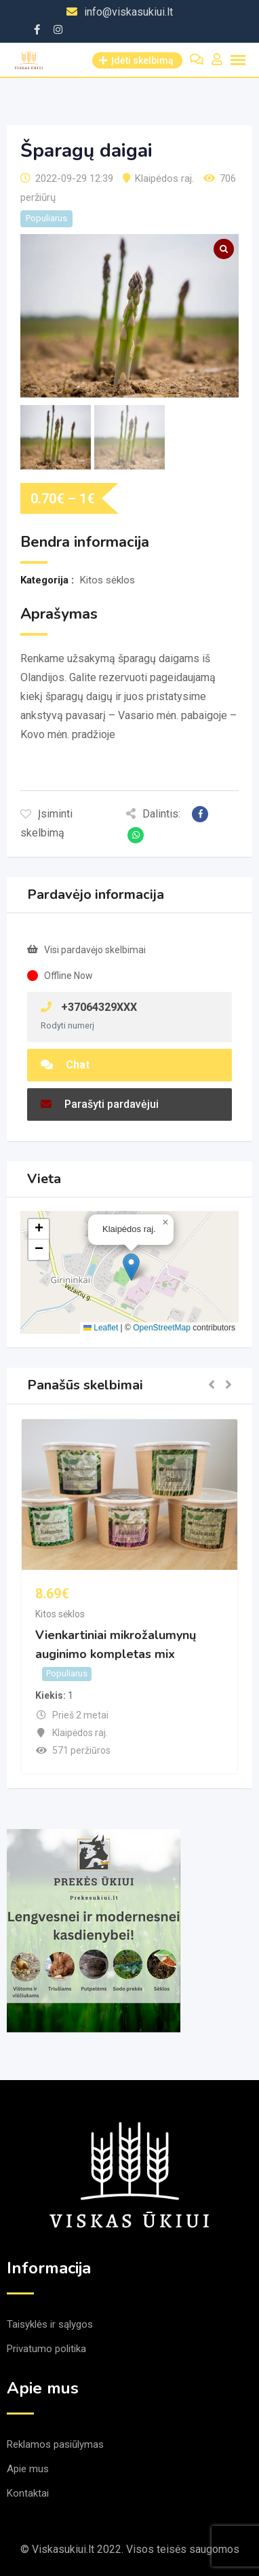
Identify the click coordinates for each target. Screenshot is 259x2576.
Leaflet (100, 1327)
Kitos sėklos (60, 1614)
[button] (131, 1267)
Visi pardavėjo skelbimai (95, 949)
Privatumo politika (46, 2349)
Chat (65, 1064)
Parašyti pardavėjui (100, 1104)
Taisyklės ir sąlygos (50, 2324)
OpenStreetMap (162, 1327)
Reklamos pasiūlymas (55, 2444)
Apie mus (28, 2469)
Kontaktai (28, 2493)
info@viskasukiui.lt (128, 11)
